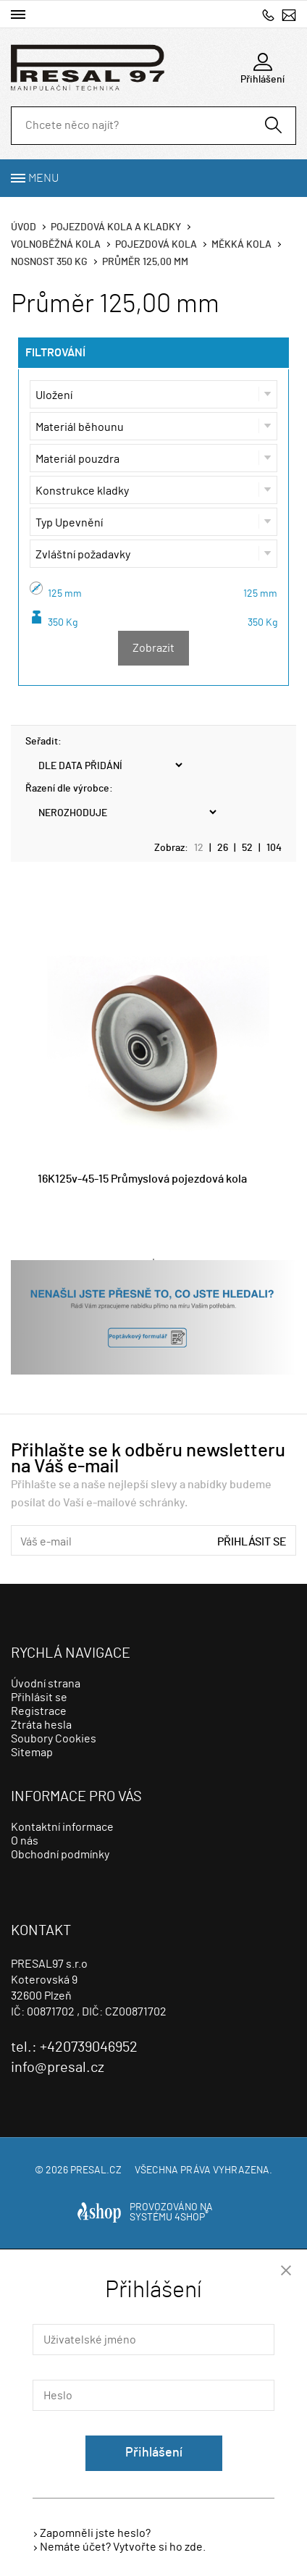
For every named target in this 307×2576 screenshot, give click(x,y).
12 (198, 848)
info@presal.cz (289, 15)
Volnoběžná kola (56, 245)
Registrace (39, 1711)
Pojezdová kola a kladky (116, 227)
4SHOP (191, 2217)
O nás (24, 1841)
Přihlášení (153, 2452)
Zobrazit (153, 648)
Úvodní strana (45, 1684)
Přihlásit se (252, 1542)
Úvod (23, 227)
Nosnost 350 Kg (49, 262)
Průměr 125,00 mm (145, 262)
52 (247, 848)
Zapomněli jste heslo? (95, 2533)
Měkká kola (241, 245)
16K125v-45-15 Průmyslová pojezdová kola (142, 1179)
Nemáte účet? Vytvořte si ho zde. (123, 2547)
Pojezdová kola (156, 245)
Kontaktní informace (62, 1827)
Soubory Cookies (53, 1739)
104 (274, 848)
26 (222, 848)
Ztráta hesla (41, 1725)
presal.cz (96, 2170)
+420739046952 (268, 15)
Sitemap (32, 1752)
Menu (43, 178)
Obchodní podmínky (60, 1854)
